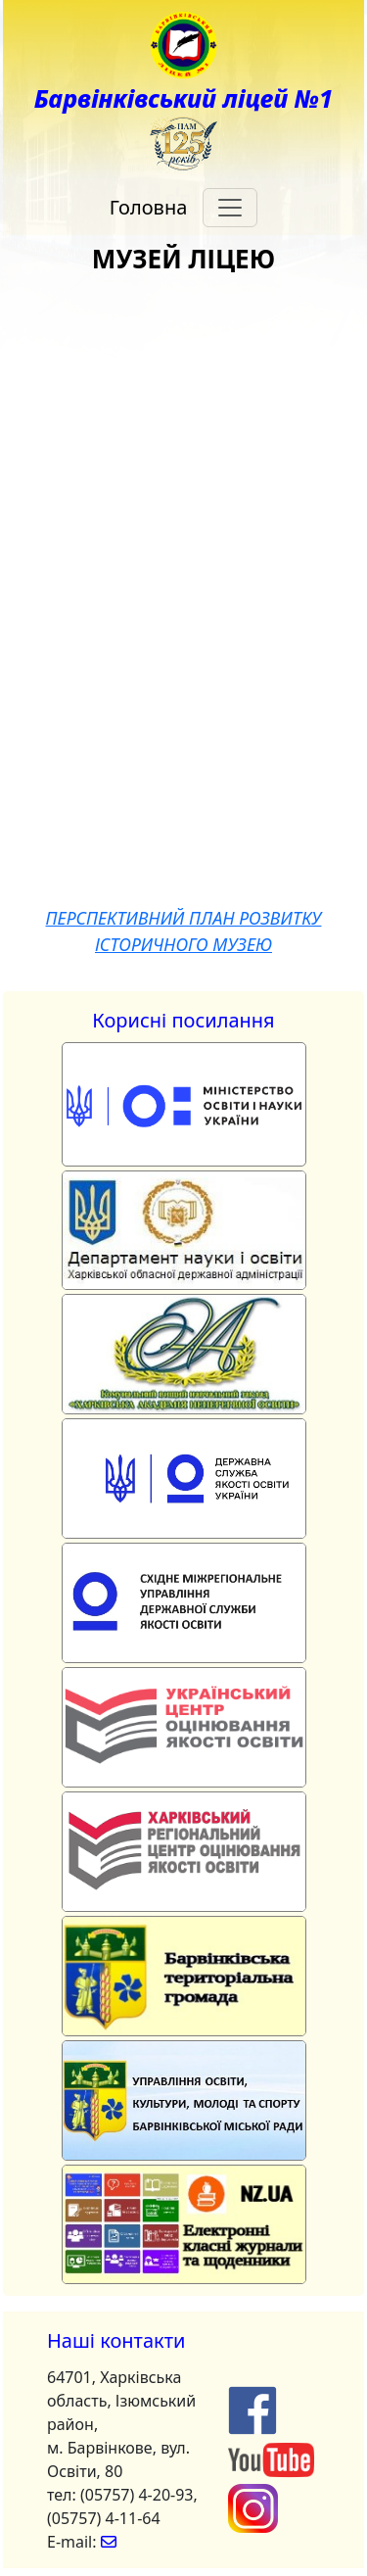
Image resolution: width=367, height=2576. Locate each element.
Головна (149, 207)
